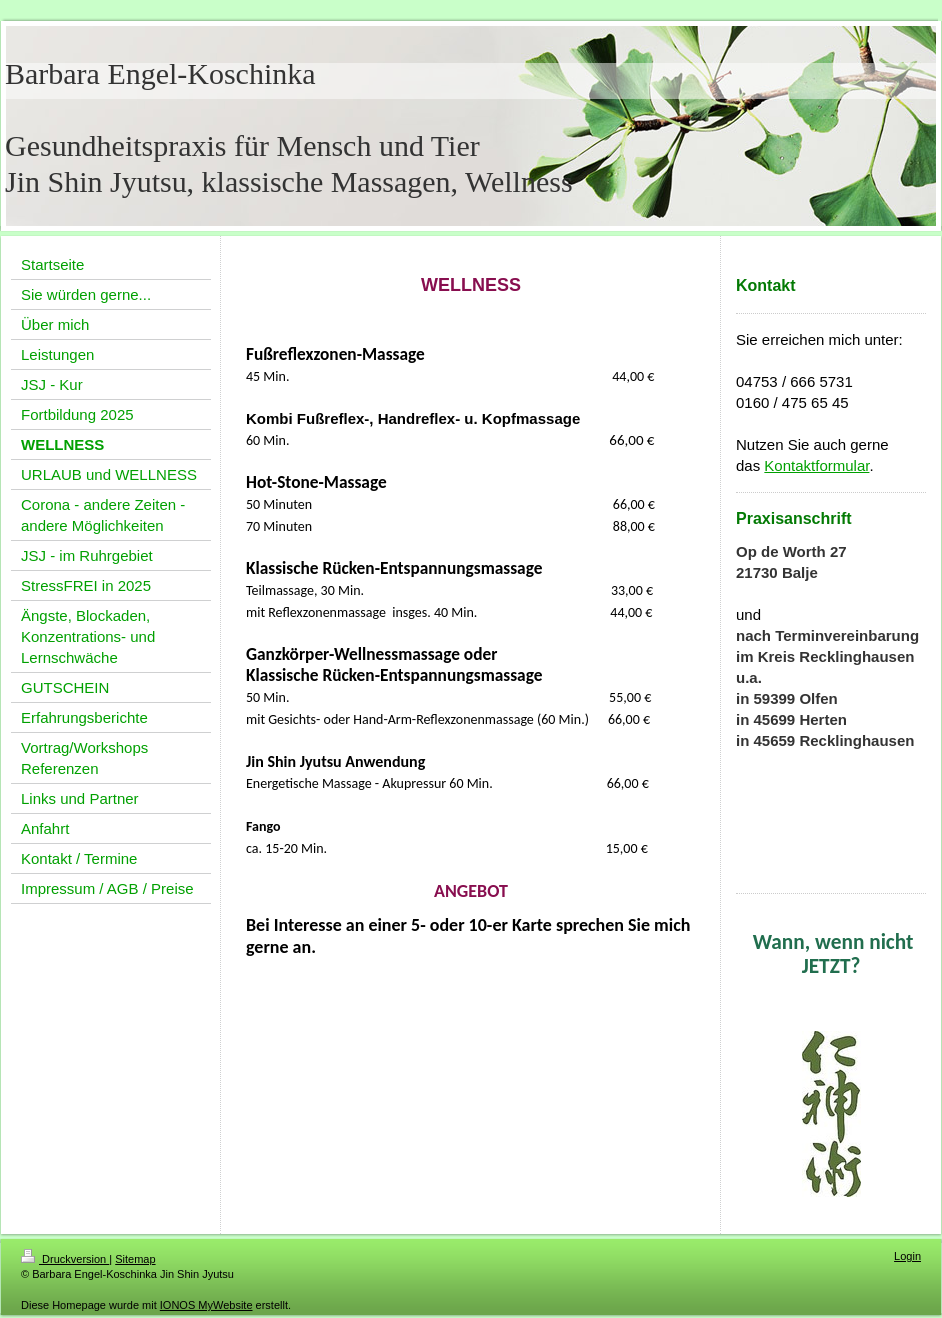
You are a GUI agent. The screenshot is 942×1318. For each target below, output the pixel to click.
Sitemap (135, 1259)
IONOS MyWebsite (206, 1305)
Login (907, 1256)
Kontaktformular (816, 465)
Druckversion (65, 1259)
